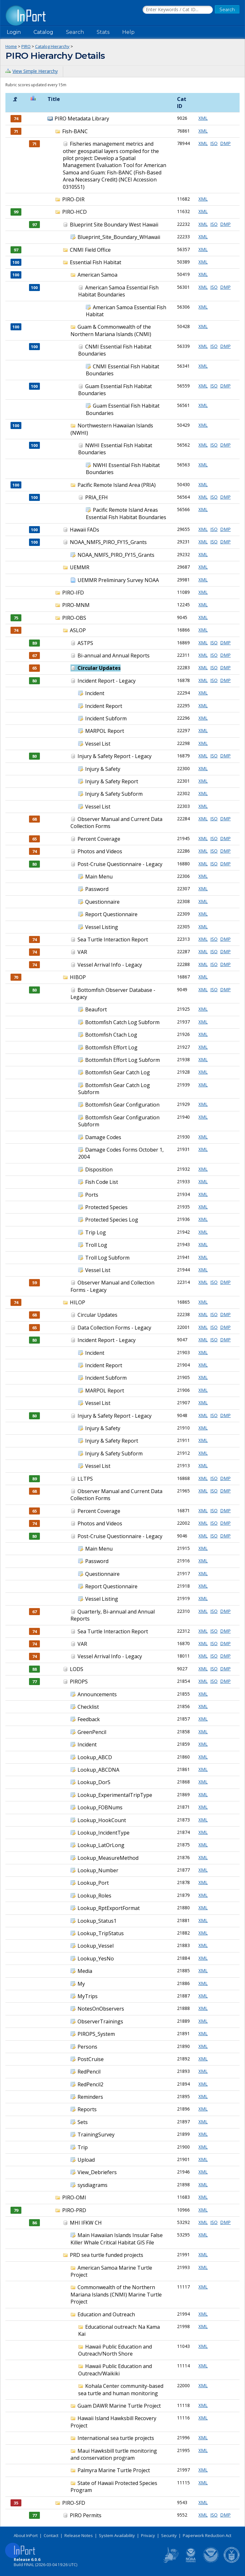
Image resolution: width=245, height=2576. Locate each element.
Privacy (148, 2535)
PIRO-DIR (73, 199)
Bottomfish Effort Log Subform (122, 1059)
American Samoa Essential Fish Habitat (126, 311)
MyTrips (88, 1996)
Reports (87, 2109)
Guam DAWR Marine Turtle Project (119, 2405)
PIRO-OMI (74, 2197)
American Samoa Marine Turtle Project (111, 2271)
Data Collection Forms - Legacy (114, 1327)
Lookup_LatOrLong (101, 1845)
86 (34, 2223)
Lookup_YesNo (96, 1958)
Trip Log (95, 1232)
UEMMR (79, 567)
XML (203, 118)
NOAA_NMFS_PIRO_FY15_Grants (108, 542)
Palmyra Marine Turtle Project (114, 2470)
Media (85, 1970)
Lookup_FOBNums (100, 1807)
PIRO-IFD (73, 592)
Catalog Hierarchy (52, 46)
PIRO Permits (85, 2515)
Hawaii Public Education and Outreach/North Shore (115, 2350)
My (81, 1983)
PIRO (26, 46)
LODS (76, 1669)
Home (11, 46)
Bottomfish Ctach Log (111, 1034)
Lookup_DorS (94, 1782)
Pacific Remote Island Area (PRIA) (117, 484)
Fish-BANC (75, 131)
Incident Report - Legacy (107, 680)
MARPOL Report (104, 730)
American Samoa (97, 274)
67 (34, 655)
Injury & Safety (102, 768)
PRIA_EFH (96, 497)
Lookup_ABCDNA (98, 1769)
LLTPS (85, 1478)
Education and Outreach (106, 2314)
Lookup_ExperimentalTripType (115, 1794)
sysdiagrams (93, 2185)
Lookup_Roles (94, 1895)
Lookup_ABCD (95, 1757)
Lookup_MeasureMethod (108, 1857)
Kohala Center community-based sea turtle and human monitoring (120, 2389)
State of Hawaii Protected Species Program (114, 2487)
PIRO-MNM (76, 605)
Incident (94, 693)
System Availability (117, 2535)
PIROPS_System (96, 2033)
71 (34, 144)
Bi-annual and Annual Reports (114, 655)
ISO (214, 143)
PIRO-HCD (74, 211)
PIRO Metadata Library (82, 118)
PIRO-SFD (73, 2502)
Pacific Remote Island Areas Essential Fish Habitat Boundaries (126, 513)
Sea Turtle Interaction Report (113, 939)
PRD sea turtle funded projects (106, 2254)
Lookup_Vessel (96, 1945)
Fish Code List (101, 1181)
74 (34, 851)
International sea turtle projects (116, 2438)
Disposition (99, 1169)
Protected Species (106, 1207)
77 (34, 1681)
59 (34, 1282)
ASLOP (78, 630)
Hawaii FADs (84, 529)
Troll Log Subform (107, 1257)
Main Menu (99, 876)
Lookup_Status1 (97, 1920)
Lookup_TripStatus (101, 1933)
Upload (86, 2159)
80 (34, 681)
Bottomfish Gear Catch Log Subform (114, 1089)
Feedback (89, 1719)
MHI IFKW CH (86, 2222)
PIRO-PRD (74, 2210)
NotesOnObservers (101, 2008)
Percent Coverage (99, 838)
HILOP (77, 1302)
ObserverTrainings (100, 2021)
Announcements (97, 1694)
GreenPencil (92, 1732)
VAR (82, 951)
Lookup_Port (93, 1882)
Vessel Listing (101, 927)
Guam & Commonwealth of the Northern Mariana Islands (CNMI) (111, 330)
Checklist (88, 1706)
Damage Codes (103, 1137)
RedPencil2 (90, 2084)
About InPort (26, 2535)
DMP (225, 143)
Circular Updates (99, 667)
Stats (103, 32)
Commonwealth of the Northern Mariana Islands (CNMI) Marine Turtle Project (116, 2294)
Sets (83, 2122)
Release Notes (78, 2535)
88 (34, 1669)
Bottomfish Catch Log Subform (122, 1022)
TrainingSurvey (96, 2134)
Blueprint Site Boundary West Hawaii (114, 224)
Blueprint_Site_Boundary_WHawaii (119, 237)
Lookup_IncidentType (104, 1832)
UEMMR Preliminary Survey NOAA (118, 580)
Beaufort (96, 1009)
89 (34, 643)
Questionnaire (102, 901)
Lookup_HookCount (102, 1820)
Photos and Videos (100, 851)
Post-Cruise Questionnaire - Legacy (120, 864)
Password (96, 889)
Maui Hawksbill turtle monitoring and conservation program (114, 2454)
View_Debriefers (97, 2172)
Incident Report (103, 705)
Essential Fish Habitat (95, 262)
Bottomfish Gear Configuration (122, 1104)
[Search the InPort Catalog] (178, 10)
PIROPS (79, 1681)
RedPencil (89, 2071)
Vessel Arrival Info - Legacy (110, 964)
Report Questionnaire (111, 914)
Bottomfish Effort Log (111, 1047)
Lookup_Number (98, 1870)
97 (34, 224)
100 (34, 287)
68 (34, 819)
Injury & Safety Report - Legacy (115, 756)
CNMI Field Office (90, 249)
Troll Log (96, 1244)
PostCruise (91, 2059)
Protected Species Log (111, 1219)
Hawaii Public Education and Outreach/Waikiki (115, 2370)
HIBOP (78, 977)
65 (34, 668)
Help (128, 32)
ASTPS (85, 643)
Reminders (90, 2096)
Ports (91, 1194)
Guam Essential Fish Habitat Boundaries (115, 390)
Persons (87, 2046)
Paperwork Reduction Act (207, 2535)
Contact (51, 2535)
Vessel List (97, 743)
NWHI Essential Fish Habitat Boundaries (123, 469)
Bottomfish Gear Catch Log (117, 1072)
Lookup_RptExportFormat (109, 1908)
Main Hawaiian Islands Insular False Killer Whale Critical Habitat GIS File (117, 2239)
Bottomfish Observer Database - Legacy (113, 993)
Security (169, 2535)
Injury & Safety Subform (114, 793)
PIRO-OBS (74, 617)
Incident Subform (106, 718)
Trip (83, 2147)
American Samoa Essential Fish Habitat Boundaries (118, 291)
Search (75, 32)
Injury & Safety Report (111, 781)
